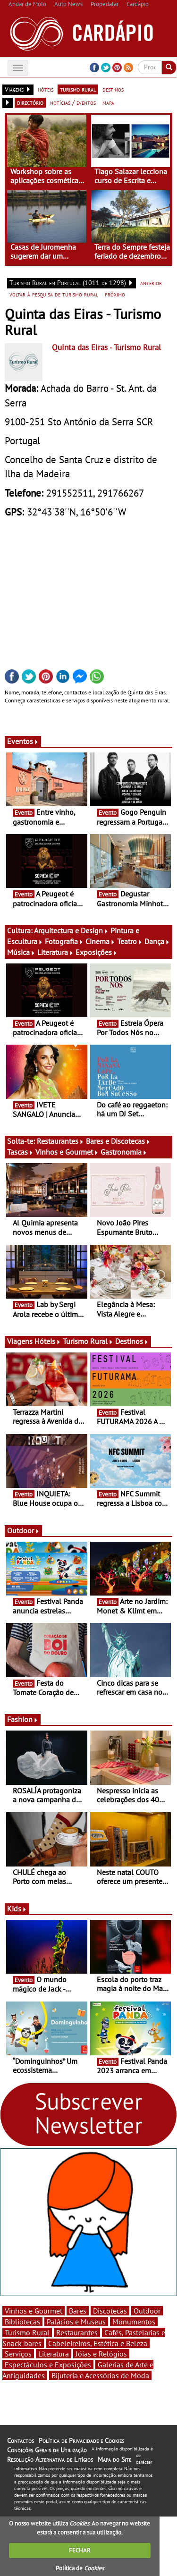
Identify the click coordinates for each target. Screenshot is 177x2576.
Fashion (22, 1719)
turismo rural (78, 89)
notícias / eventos (73, 102)
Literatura (55, 952)
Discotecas (110, 2310)
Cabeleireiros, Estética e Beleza (97, 2343)
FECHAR (80, 2550)
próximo (115, 294)
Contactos (20, 2440)
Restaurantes (60, 1141)
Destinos (132, 1341)
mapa (108, 102)
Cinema (100, 941)
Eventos (23, 741)
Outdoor (23, 1530)
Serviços (18, 2353)
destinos (113, 89)
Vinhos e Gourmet (67, 1152)
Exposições (97, 952)
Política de (80, 2568)
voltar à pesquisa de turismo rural (53, 294)
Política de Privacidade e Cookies (81, 2440)
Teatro (130, 941)
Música (21, 952)
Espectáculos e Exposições (48, 2364)
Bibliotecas (22, 2321)
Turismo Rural (88, 1341)
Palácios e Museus (76, 2321)
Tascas (20, 1152)
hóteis (45, 89)
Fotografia (64, 941)
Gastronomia (124, 1152)
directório (30, 102)
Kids (17, 1908)
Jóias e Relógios (101, 2353)
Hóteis (47, 1341)
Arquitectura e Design (71, 930)
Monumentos (133, 2321)
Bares (77, 2310)
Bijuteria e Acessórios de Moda (100, 2375)
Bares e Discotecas (118, 1141)
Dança (157, 941)
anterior (151, 283)
